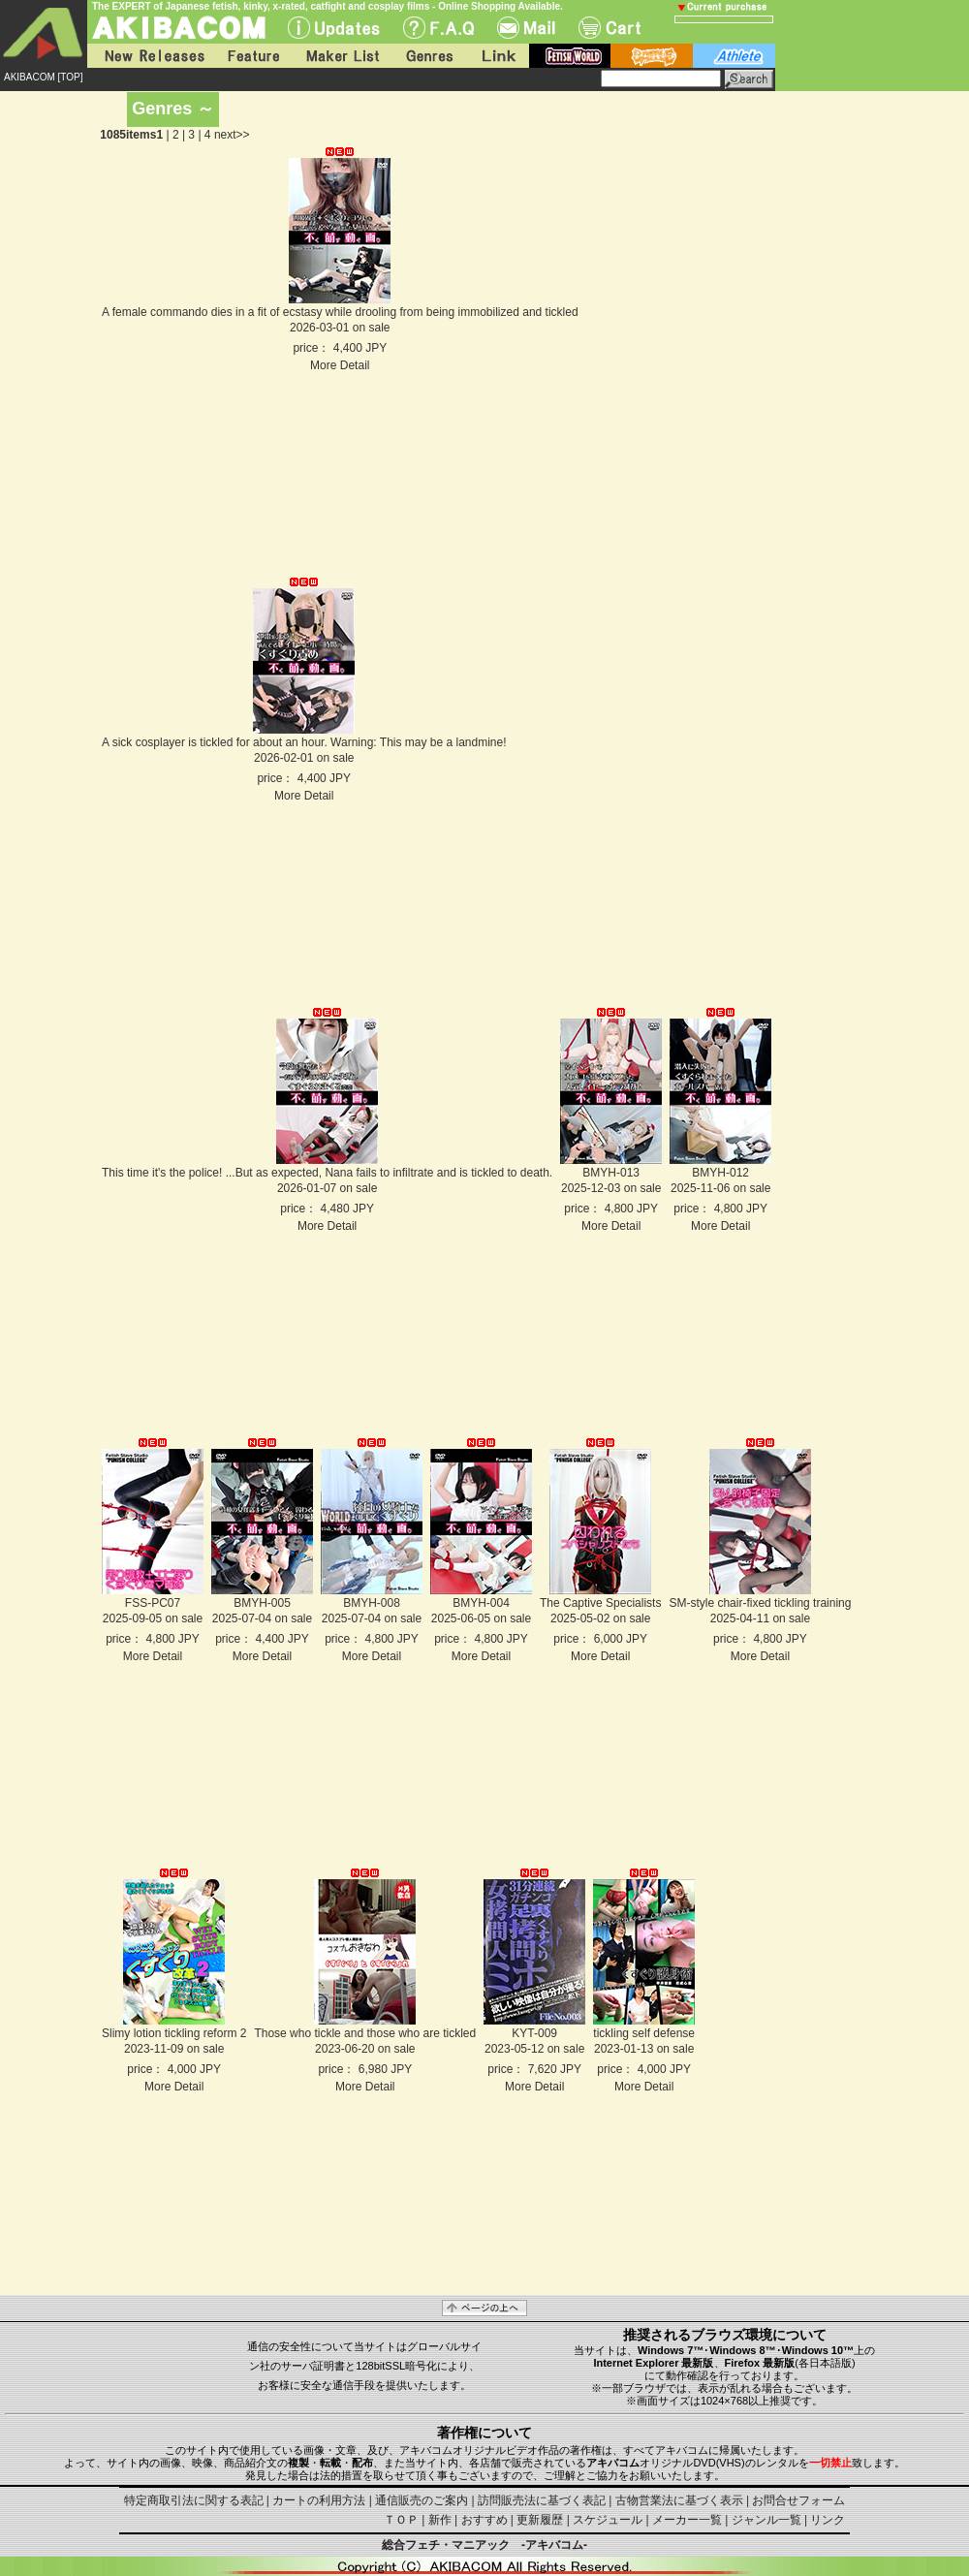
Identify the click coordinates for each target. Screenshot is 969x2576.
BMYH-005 (262, 1603)
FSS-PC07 (152, 1603)
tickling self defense (644, 2033)
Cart (609, 28)
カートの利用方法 (318, 2500)
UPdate (334, 28)
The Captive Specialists (600, 1603)
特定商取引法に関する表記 (194, 2500)
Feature (253, 56)
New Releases (150, 56)
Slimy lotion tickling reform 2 (174, 2033)
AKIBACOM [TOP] (43, 77)
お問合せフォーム (798, 2500)
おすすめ (484, 2520)
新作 (440, 2520)
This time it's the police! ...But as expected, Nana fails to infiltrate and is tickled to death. (327, 1172)
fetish (569, 56)
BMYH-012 (720, 1172)
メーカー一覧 (687, 2520)
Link (497, 56)
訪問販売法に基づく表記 (542, 2500)
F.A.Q (438, 28)
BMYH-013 (611, 1172)
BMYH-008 (371, 1603)
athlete (734, 56)
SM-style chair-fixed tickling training (760, 1603)
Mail (526, 28)
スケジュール (607, 2520)
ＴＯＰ (401, 2520)
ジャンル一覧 (766, 2520)
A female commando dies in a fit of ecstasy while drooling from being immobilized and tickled (340, 312)
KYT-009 (534, 2033)
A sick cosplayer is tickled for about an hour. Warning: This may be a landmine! (304, 742)
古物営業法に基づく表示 (679, 2500)
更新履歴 (539, 2520)
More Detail (339, 365)
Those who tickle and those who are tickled (365, 2033)
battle (651, 56)
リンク (827, 2520)
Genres (428, 56)
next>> (232, 134)
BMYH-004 (481, 1603)
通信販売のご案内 (421, 2500)
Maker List (342, 56)
